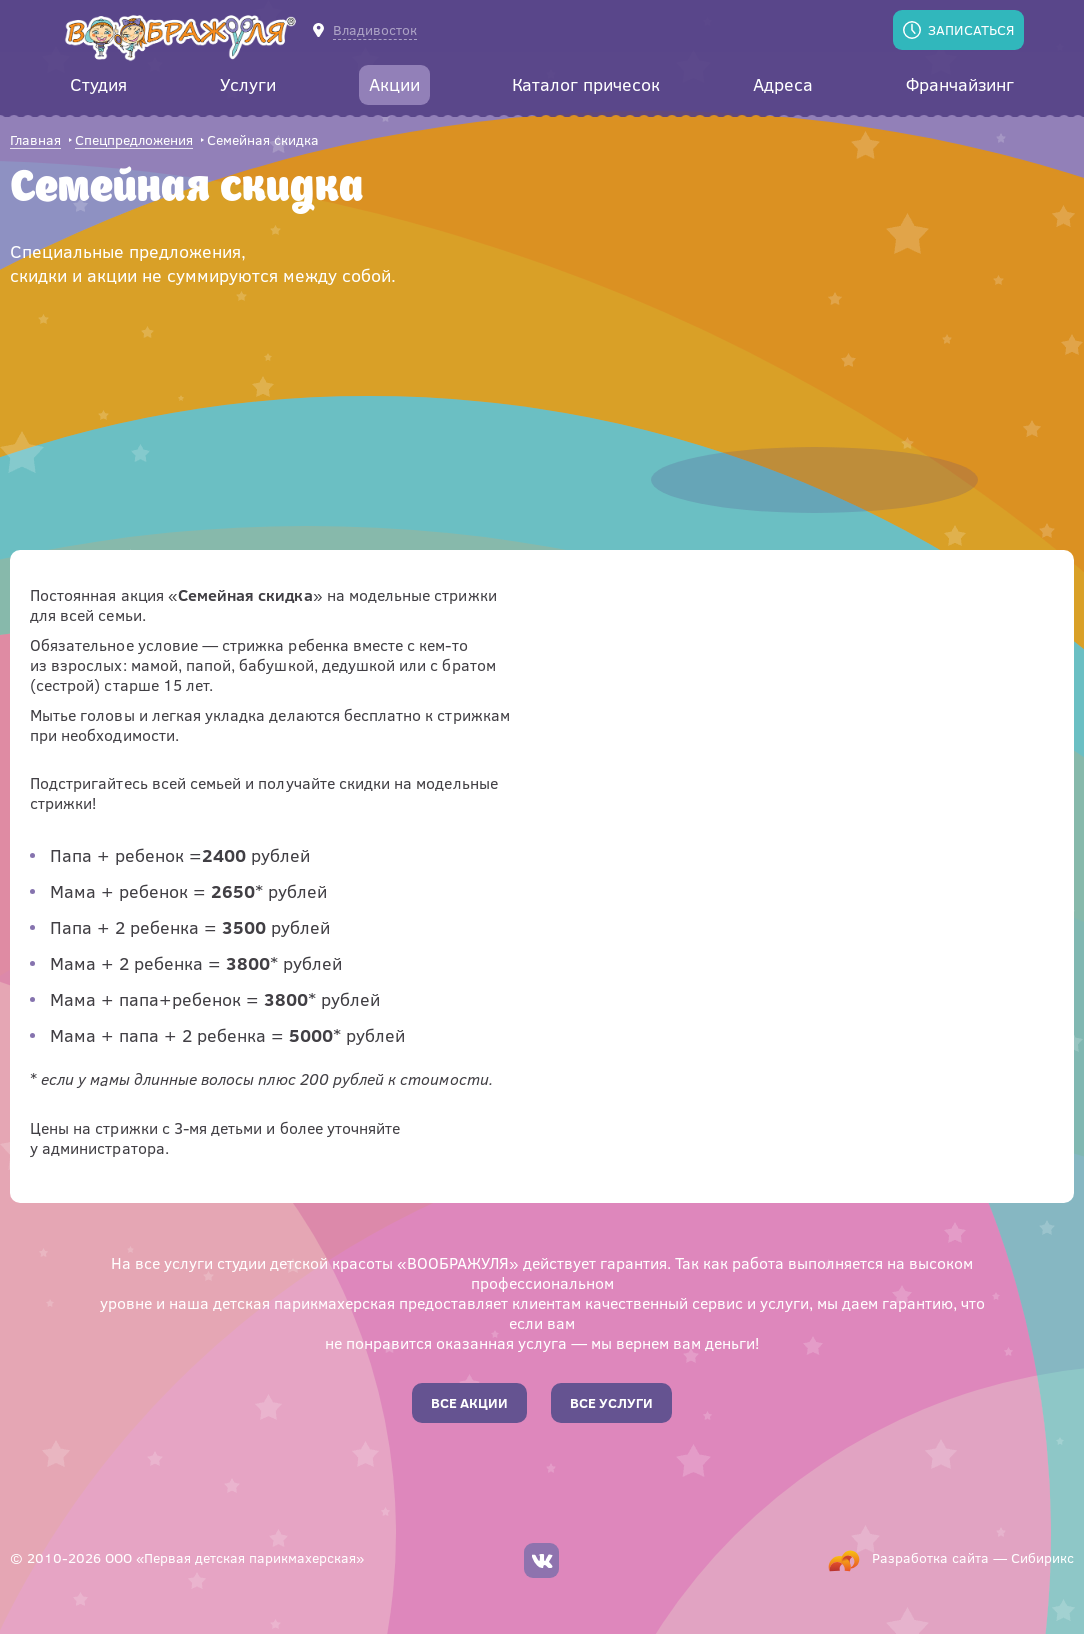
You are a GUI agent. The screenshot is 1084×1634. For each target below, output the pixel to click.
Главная (35, 140)
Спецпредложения (134, 140)
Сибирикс (1042, 1557)
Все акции (469, 1402)
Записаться (971, 29)
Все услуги (611, 1402)
